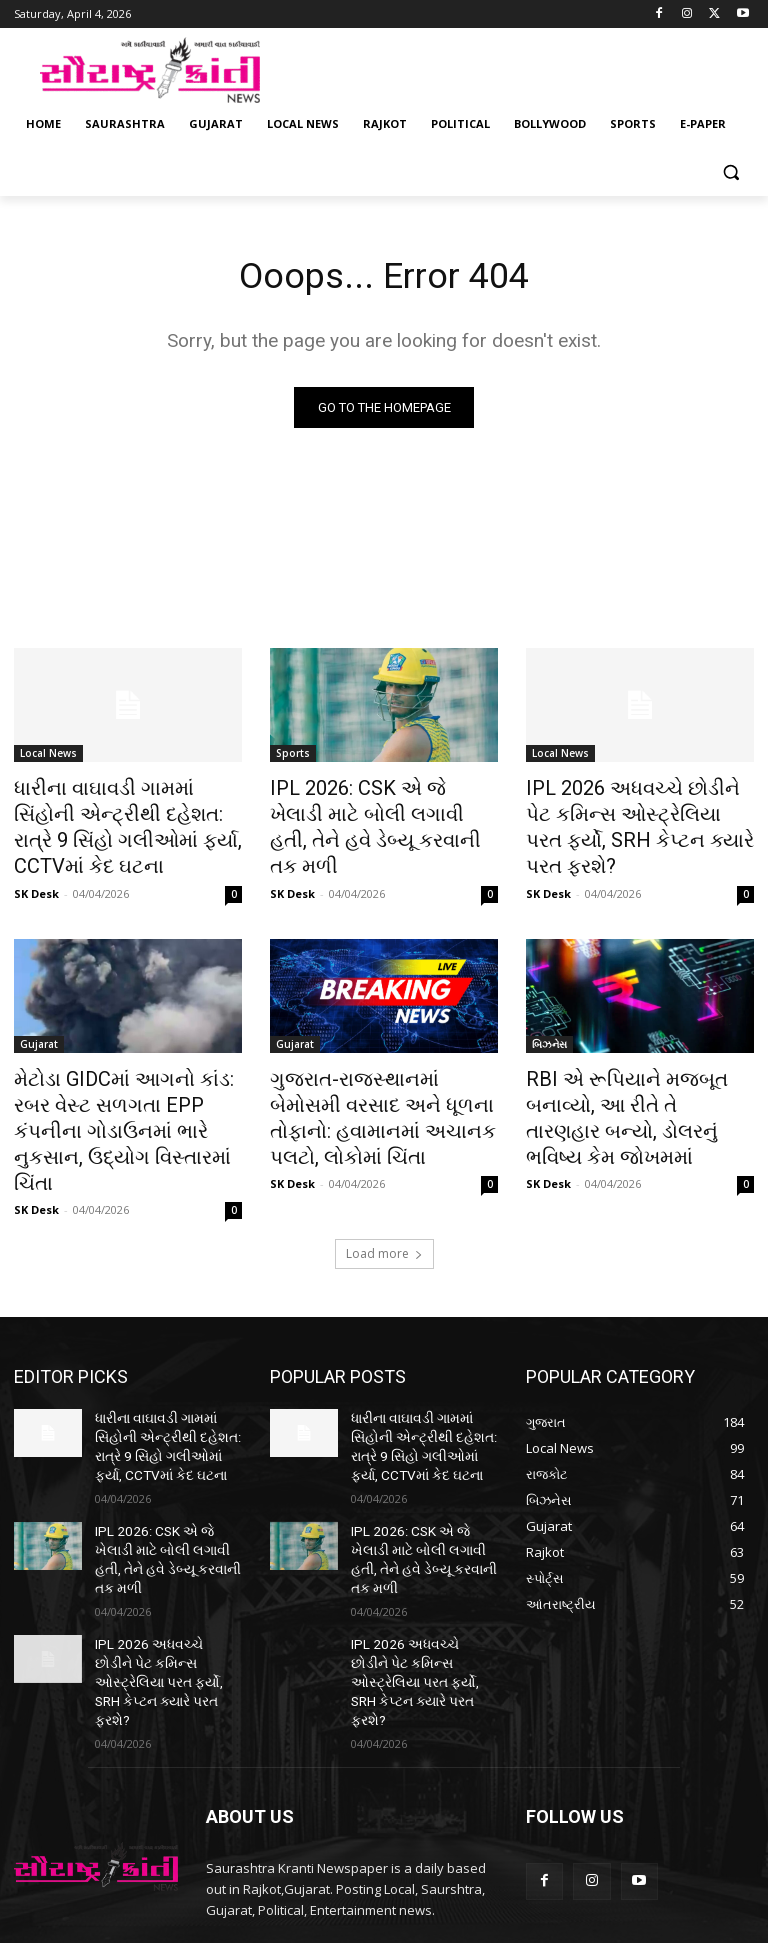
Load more (384, 1198)
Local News (48, 756)
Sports (293, 756)
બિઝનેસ (549, 1031)
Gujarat (39, 1031)
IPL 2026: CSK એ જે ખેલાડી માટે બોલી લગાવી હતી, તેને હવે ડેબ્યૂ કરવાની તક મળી (384, 811)
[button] (730, 172)
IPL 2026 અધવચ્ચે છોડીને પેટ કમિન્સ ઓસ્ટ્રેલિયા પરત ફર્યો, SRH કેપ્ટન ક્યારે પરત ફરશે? (632, 811)
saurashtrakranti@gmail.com (363, 1834)
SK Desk (36, 880)
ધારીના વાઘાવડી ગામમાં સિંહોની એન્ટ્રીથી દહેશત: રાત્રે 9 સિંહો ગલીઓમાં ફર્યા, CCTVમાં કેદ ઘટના (120, 822)
